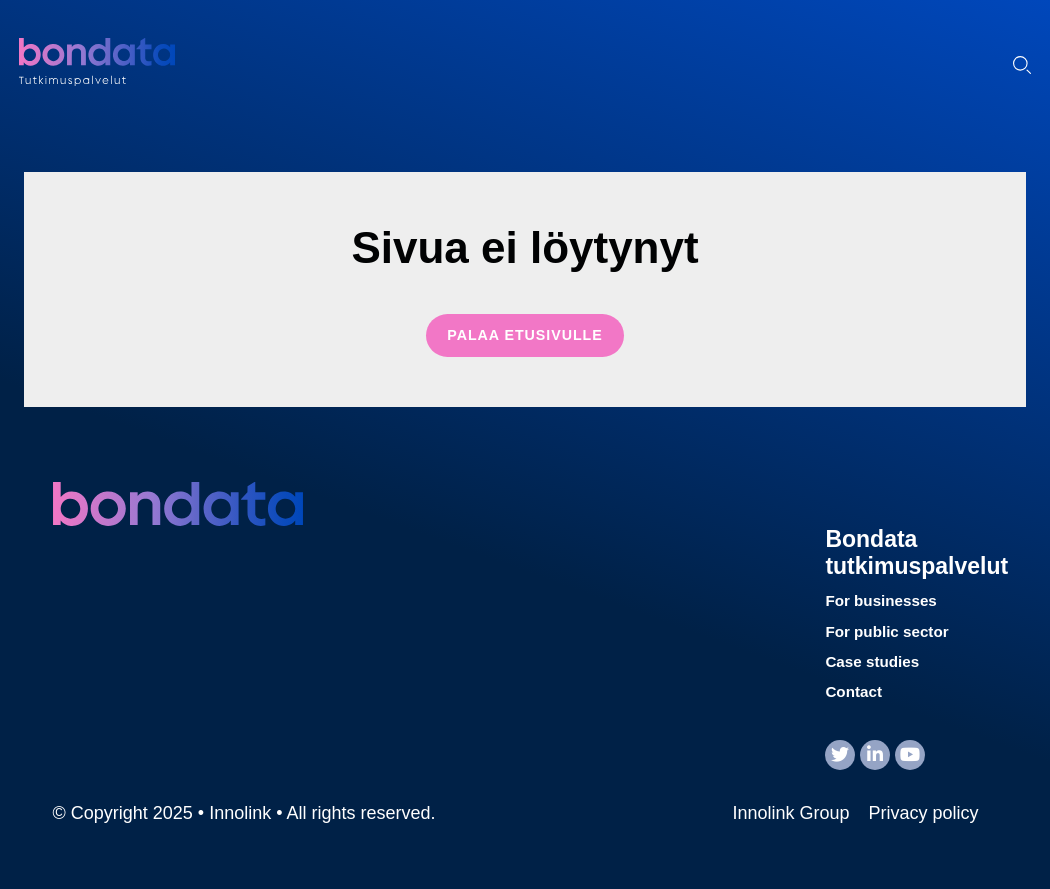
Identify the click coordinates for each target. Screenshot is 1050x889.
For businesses (880, 600)
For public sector (886, 631)
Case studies (872, 661)
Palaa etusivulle (524, 335)
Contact (853, 691)
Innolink (144, 62)
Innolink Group (790, 813)
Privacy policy (923, 813)
